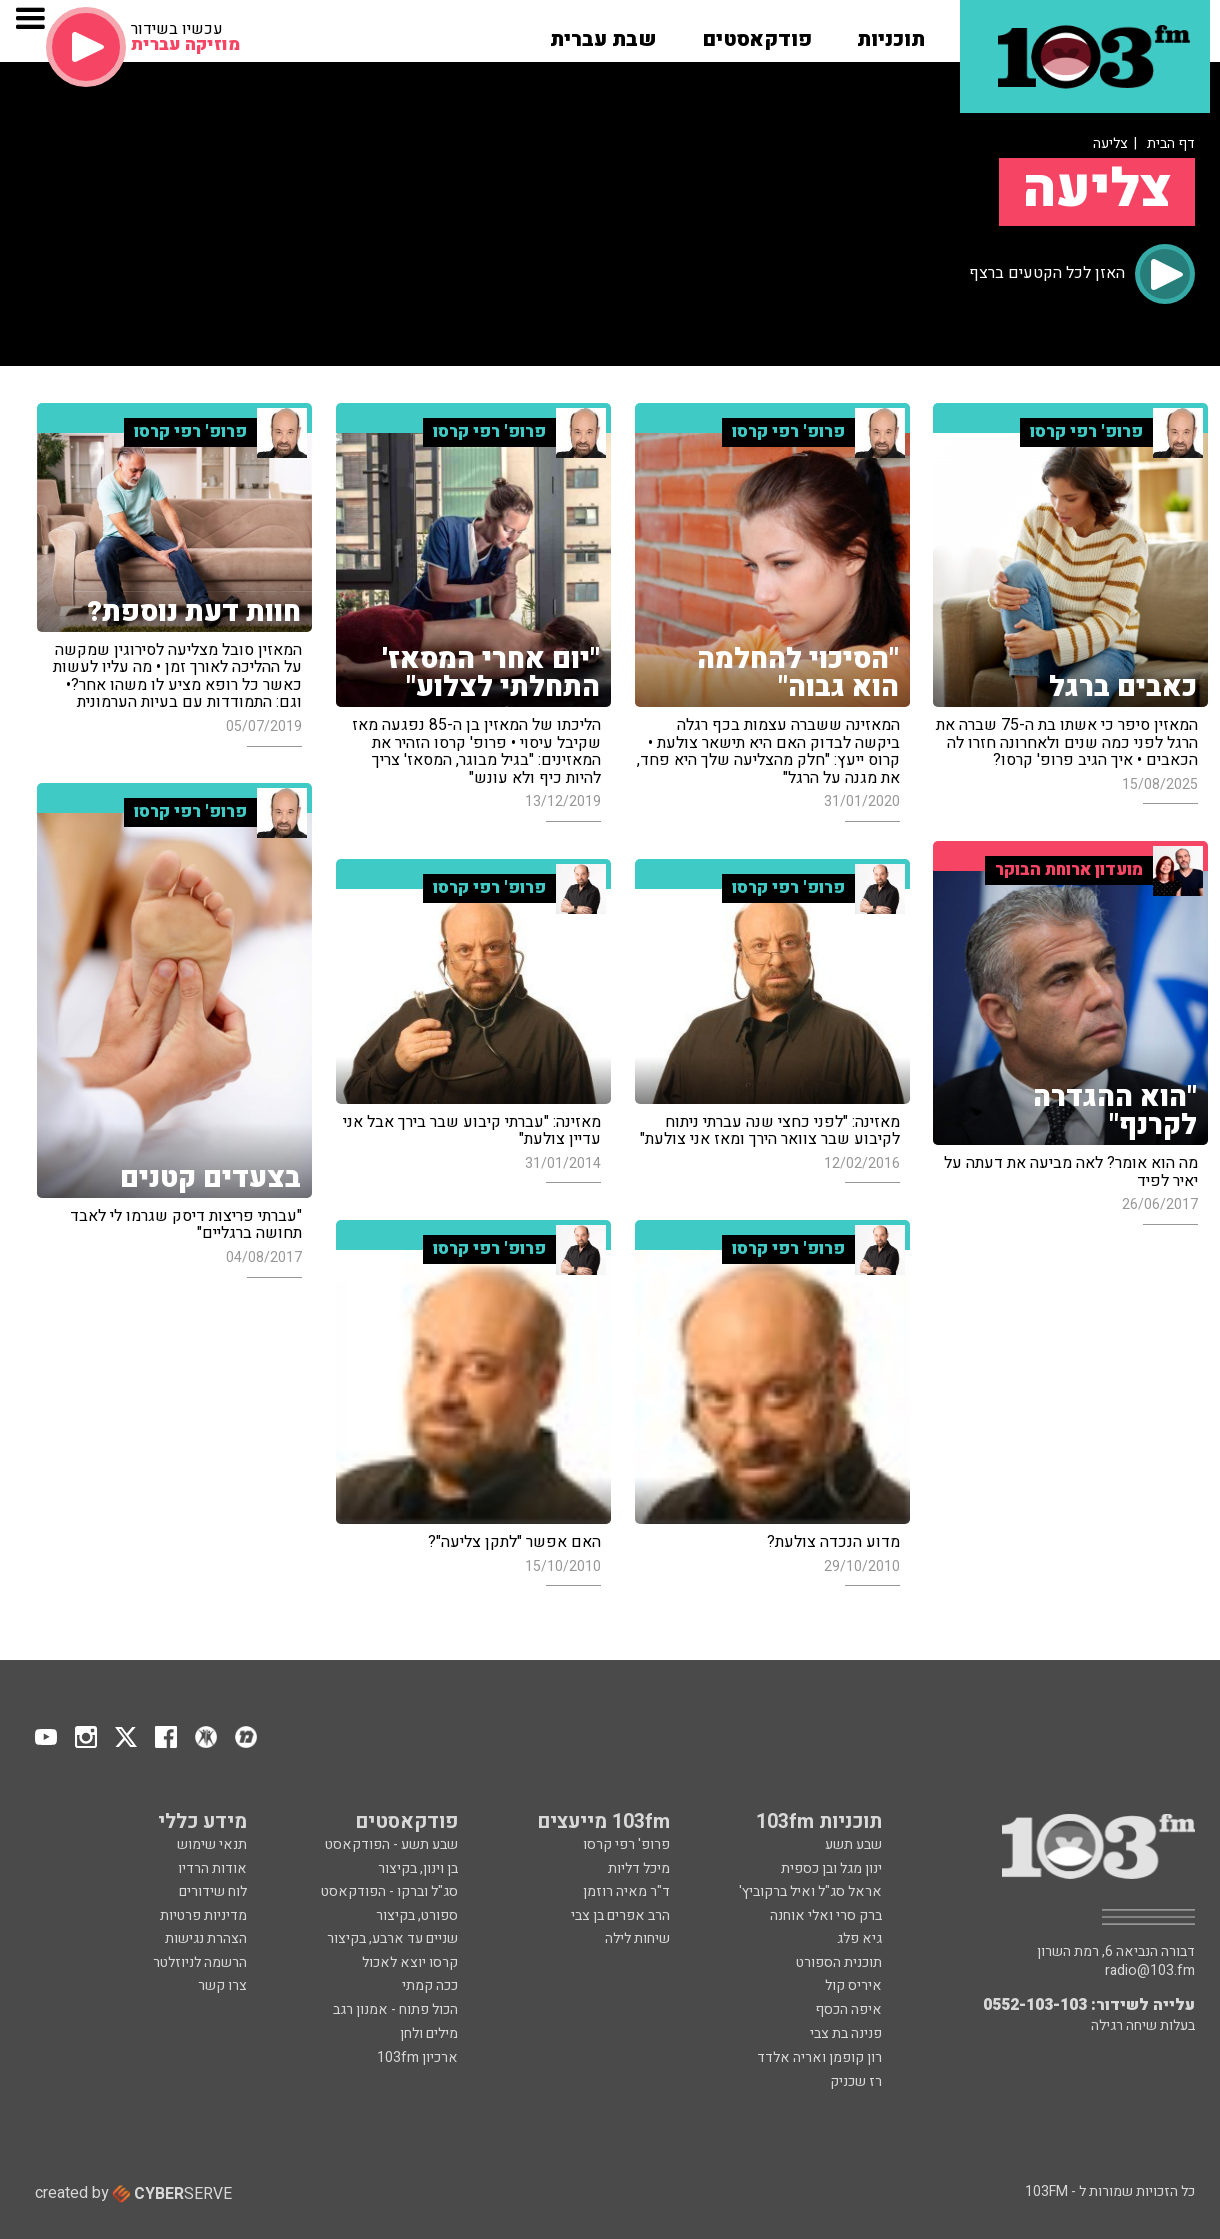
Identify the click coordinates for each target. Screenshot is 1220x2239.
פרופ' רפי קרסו (626, 1844)
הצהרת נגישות (206, 1938)
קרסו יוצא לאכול (410, 1962)
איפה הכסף (848, 2009)
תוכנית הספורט (839, 1962)
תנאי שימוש (212, 1844)
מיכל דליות (639, 1868)
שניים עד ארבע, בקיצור (392, 1938)
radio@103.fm (1150, 1971)
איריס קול (853, 1985)
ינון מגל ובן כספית (831, 1868)
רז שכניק (856, 2081)
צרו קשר (222, 1985)
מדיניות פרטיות (203, 1915)
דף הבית (1171, 143)
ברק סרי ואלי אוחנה (826, 1915)
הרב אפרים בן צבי (620, 1915)
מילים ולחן (429, 2033)
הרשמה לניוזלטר (200, 1962)
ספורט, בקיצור (417, 1915)
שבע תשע (853, 1844)
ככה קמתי (430, 1985)
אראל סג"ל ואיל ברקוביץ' (810, 1891)
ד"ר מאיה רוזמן (626, 1891)
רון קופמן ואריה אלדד (819, 2057)
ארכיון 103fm (417, 2057)
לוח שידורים (213, 1891)
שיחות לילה (637, 1938)
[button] (891, 33)
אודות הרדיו (212, 1868)
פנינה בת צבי (846, 2033)
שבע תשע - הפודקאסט (391, 1844)
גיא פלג (859, 1938)
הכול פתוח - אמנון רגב (395, 2009)
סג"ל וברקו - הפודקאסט (389, 1891)
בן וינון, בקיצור (418, 1868)
